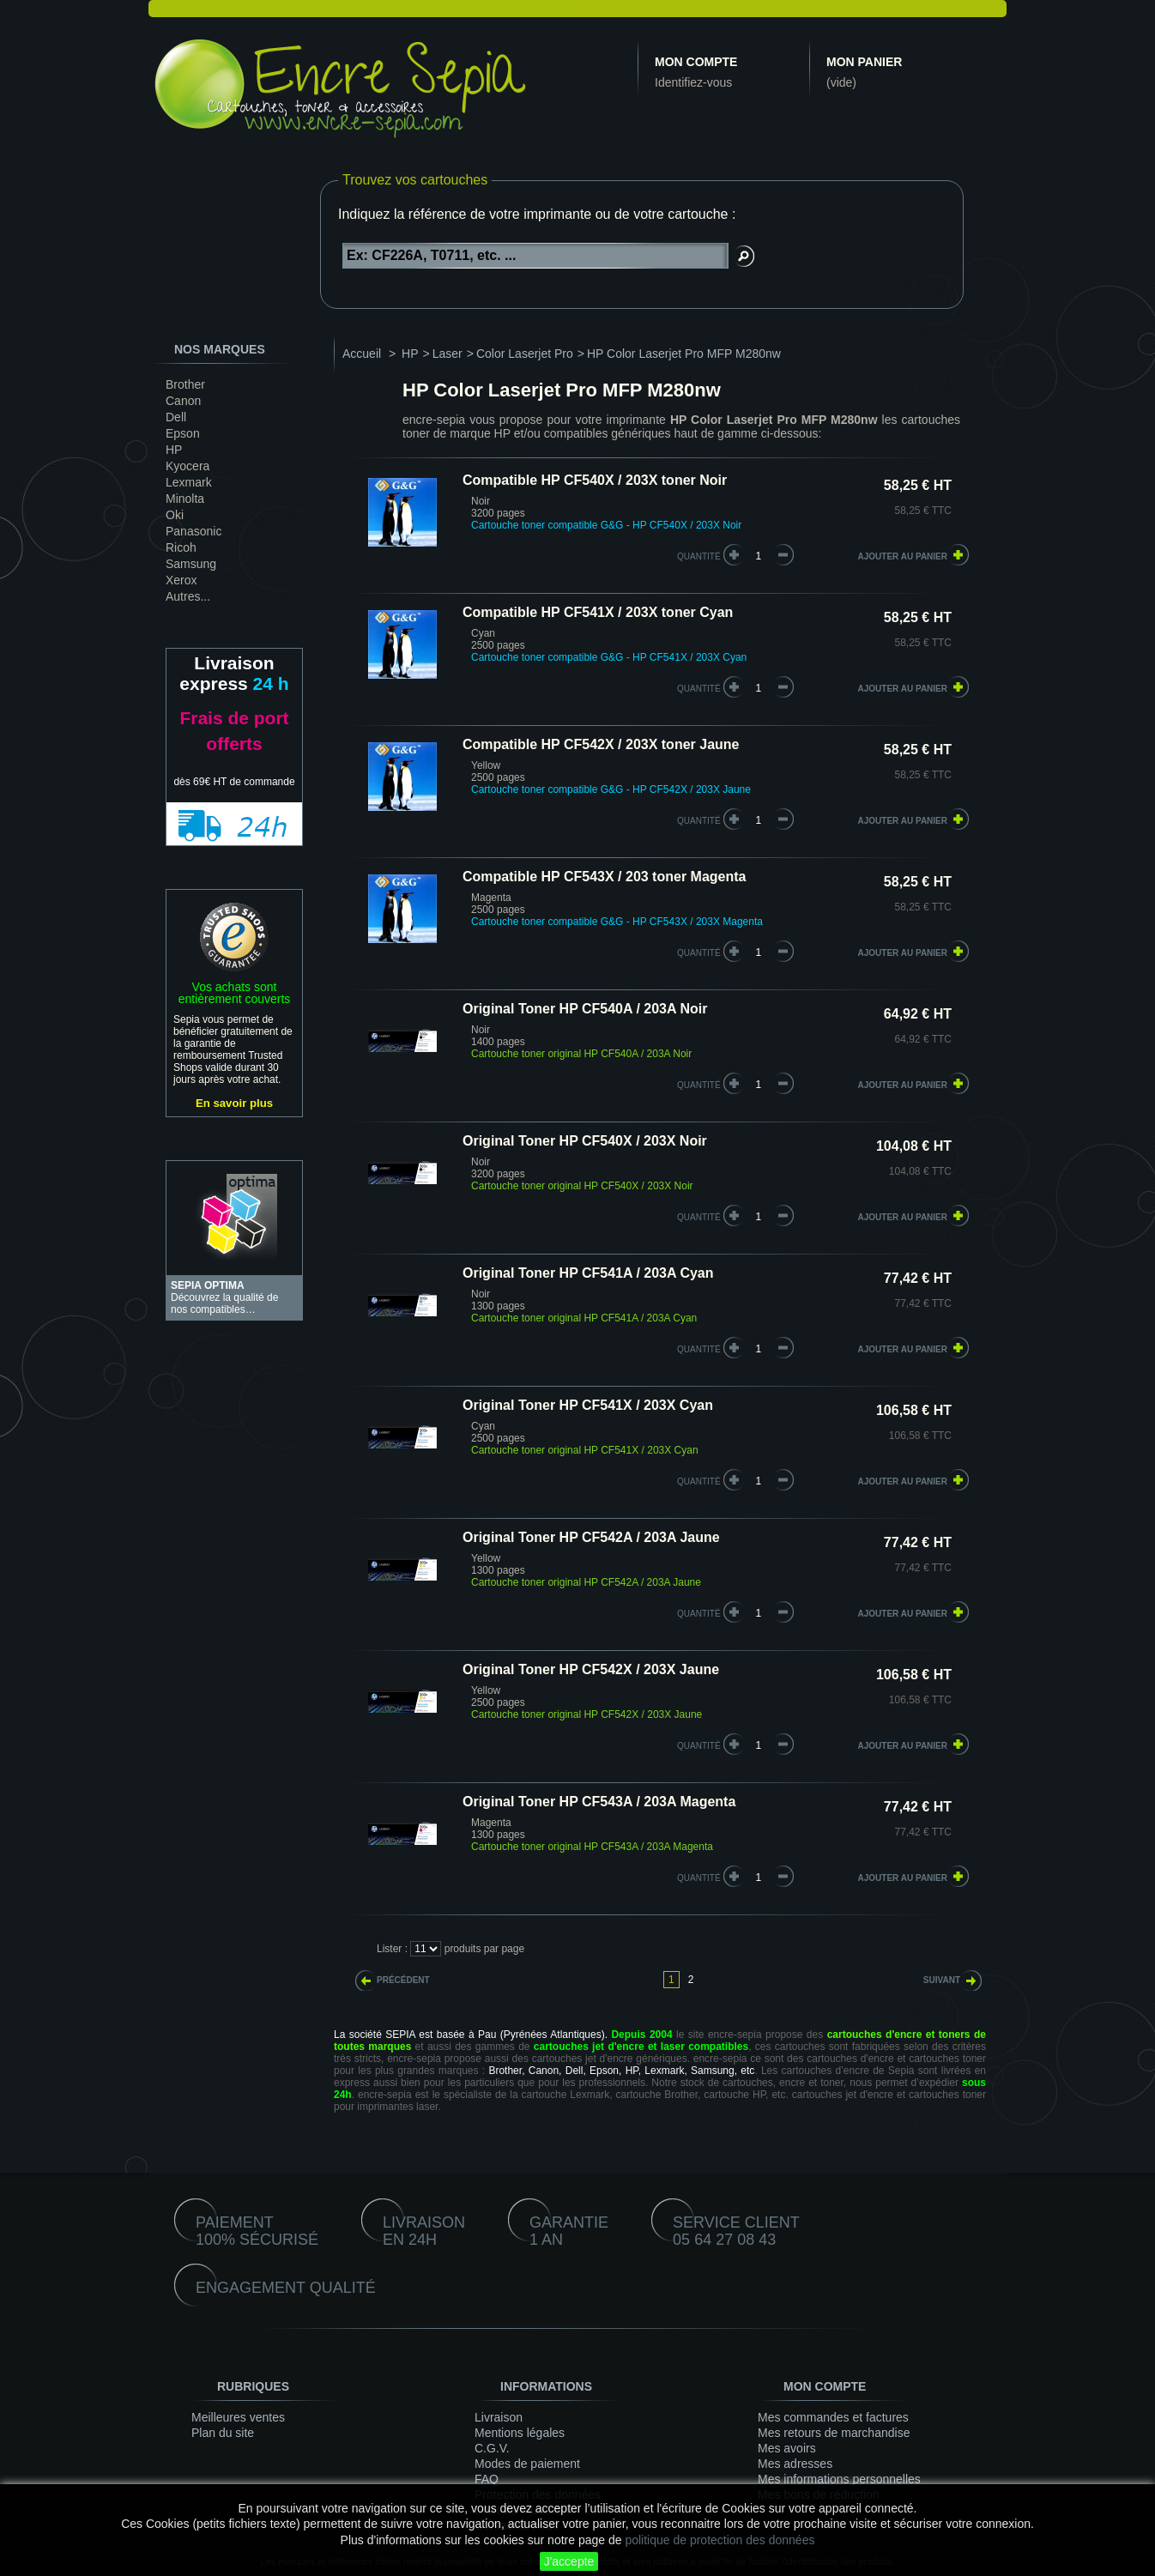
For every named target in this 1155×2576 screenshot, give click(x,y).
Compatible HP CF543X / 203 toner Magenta (604, 876)
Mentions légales (520, 2433)
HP (174, 450)
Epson (183, 433)
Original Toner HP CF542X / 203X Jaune (591, 1669)
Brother (185, 384)
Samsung (191, 564)
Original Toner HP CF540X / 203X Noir (585, 1141)
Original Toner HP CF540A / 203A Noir (585, 1008)
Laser (447, 353)
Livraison (499, 2417)
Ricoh (181, 547)
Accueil (361, 353)
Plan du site (222, 2433)
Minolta (185, 498)
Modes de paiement (527, 2463)
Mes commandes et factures (833, 2417)
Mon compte (696, 62)
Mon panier (864, 62)
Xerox (181, 580)
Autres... (188, 596)
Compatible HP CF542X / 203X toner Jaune (601, 744)
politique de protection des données (719, 2540)
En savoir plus (234, 1103)
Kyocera (187, 466)
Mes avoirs (787, 2448)
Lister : (392, 1949)
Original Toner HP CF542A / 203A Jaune (591, 1537)
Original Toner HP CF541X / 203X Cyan (588, 1405)
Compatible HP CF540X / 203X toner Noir (595, 480)
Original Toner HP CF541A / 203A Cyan (588, 1273)
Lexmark (189, 482)
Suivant (941, 1980)
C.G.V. (492, 2448)
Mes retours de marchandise (834, 2433)
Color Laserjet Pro (524, 353)
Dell (176, 417)
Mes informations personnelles (839, 2479)
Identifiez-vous (693, 82)
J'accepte (569, 2561)
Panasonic (193, 531)
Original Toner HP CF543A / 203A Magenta (599, 1801)
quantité (699, 556)
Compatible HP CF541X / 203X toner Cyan (598, 612)
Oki (175, 515)
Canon (183, 401)
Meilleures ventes (238, 2417)
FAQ (487, 2479)
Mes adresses (795, 2464)
